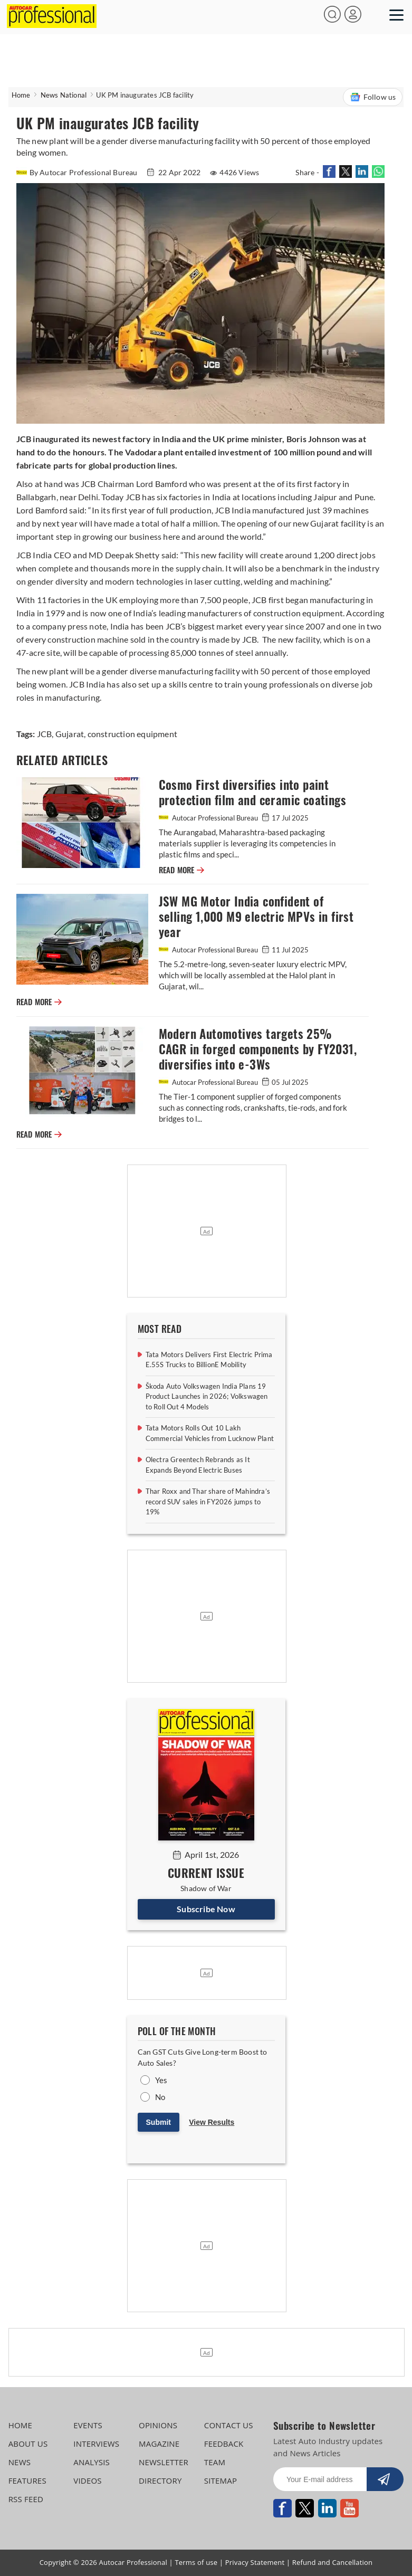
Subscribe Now (206, 1909)
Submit (158, 2122)
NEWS (19, 2462)
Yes (161, 2080)
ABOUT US (28, 2443)
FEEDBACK (224, 2443)
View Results (211, 2122)
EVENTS (87, 2425)
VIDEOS (87, 2480)
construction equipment (131, 734)
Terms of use (196, 2562)
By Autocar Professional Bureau (77, 172)
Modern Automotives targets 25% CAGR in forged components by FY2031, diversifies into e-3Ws (258, 1049)
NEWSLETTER (163, 2462)
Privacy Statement (255, 2562)
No (160, 2097)
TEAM (214, 2462)
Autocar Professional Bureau (209, 818)
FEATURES (27, 2480)
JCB (44, 734)
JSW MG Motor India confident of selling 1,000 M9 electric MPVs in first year (256, 916)
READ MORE (181, 870)
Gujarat (69, 734)
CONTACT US (228, 2425)
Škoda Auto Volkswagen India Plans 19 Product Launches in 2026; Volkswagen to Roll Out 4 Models (207, 1396)
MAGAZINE (159, 2443)
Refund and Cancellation (332, 2562)
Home (21, 95)
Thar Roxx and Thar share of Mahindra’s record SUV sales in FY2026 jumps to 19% (208, 1501)
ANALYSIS (91, 2462)
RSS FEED (26, 2499)
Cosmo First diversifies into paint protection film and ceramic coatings (252, 792)
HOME (20, 2425)
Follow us (373, 97)
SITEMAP (220, 2480)
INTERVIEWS (96, 2443)
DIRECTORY (160, 2480)
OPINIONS (158, 2425)
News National (64, 95)
